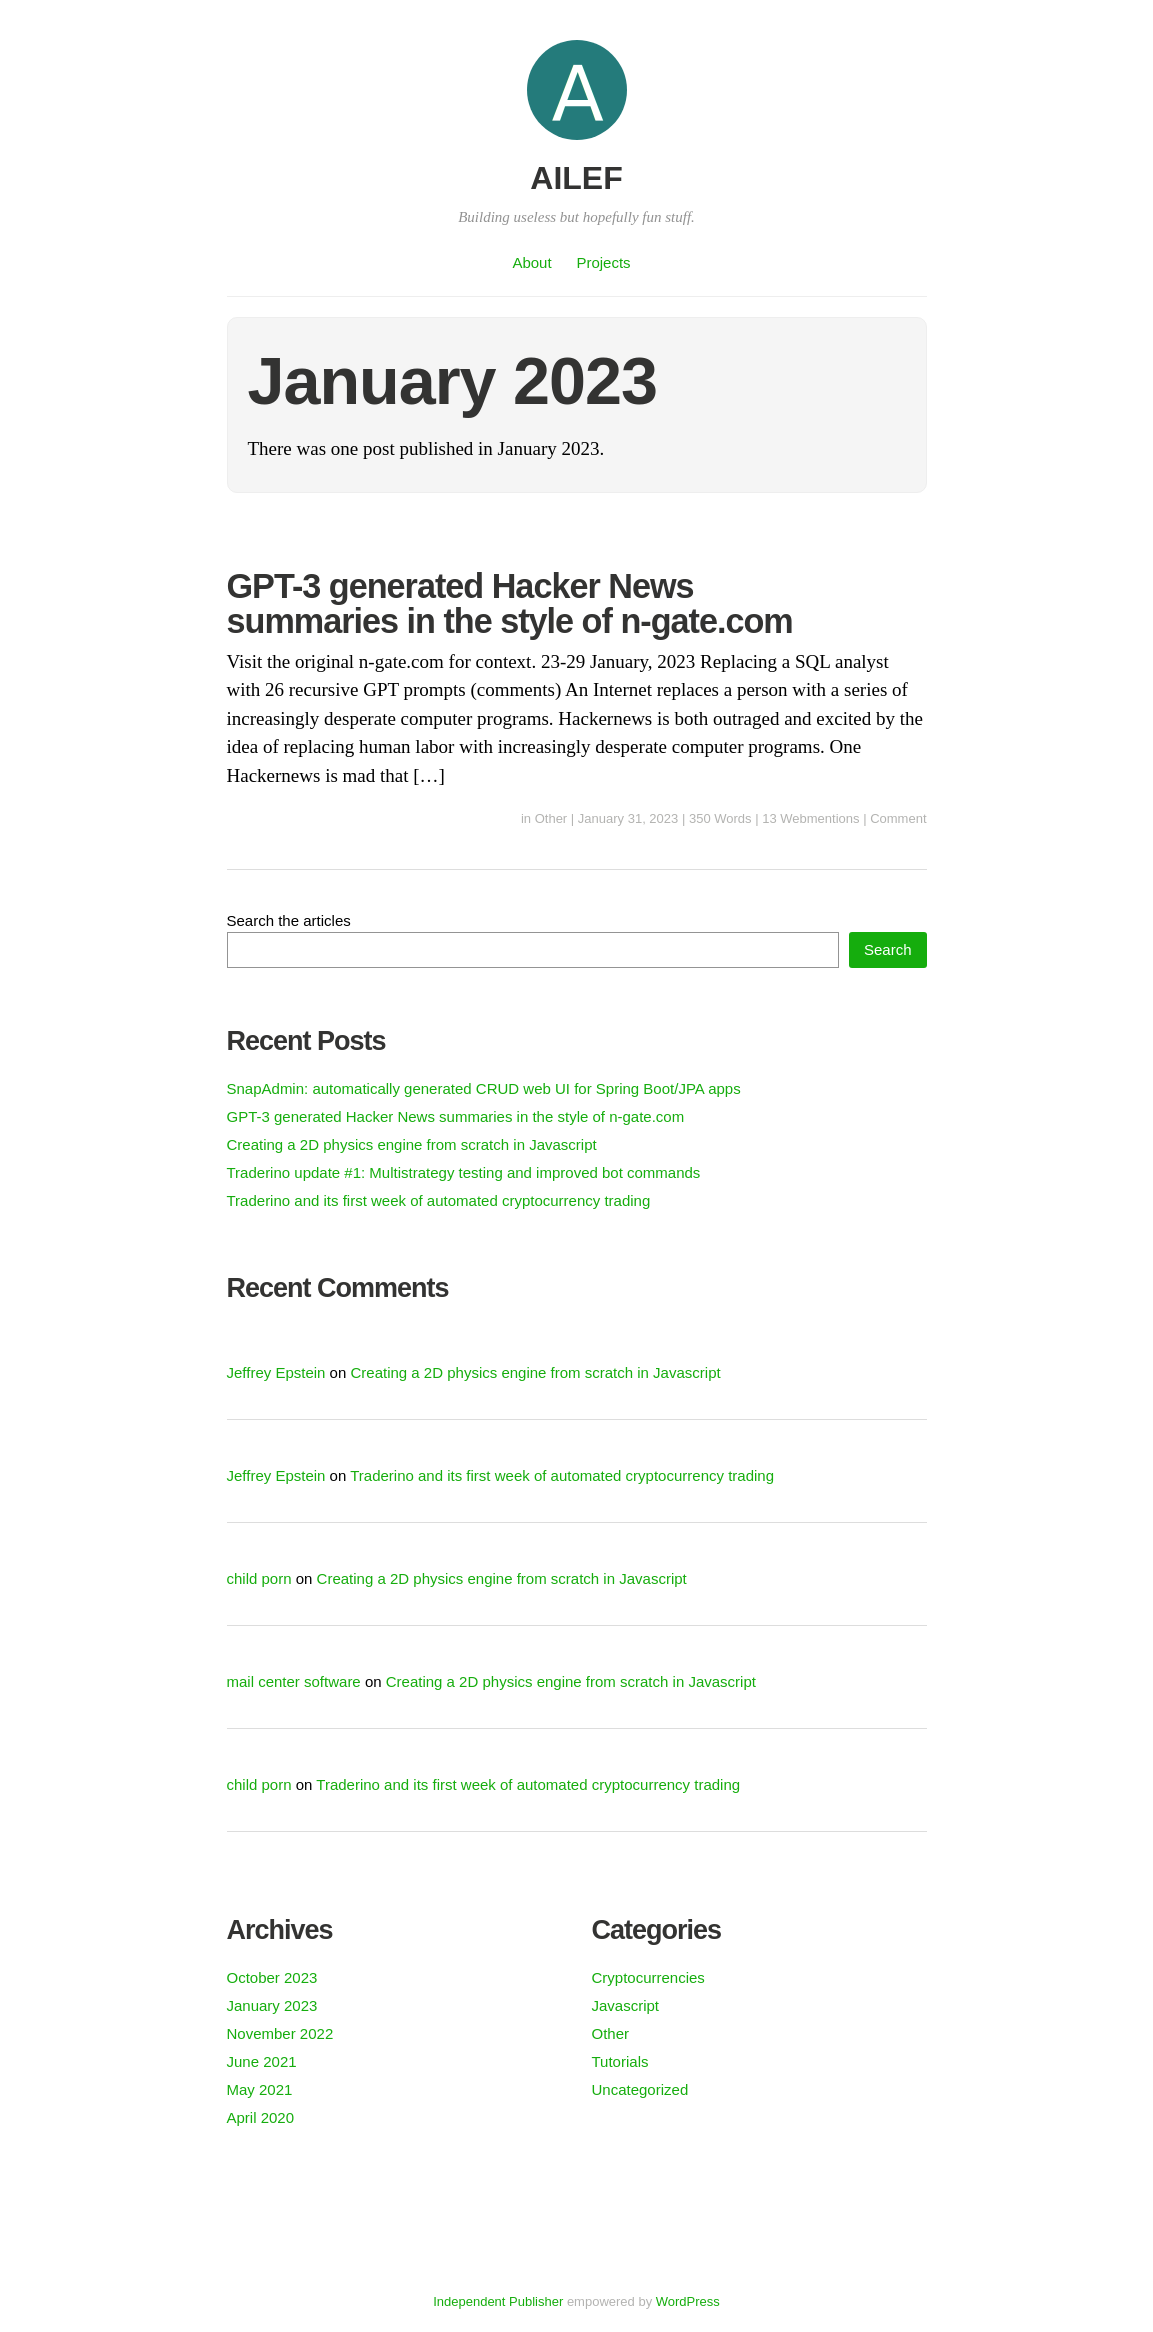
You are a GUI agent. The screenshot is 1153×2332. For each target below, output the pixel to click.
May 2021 (260, 2089)
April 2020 (261, 2117)
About (531, 262)
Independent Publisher (498, 2301)
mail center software (294, 1681)
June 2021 (262, 2061)
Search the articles (289, 920)
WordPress (688, 2301)
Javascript (626, 2005)
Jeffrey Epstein (276, 1372)
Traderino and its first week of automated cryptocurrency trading (439, 1200)
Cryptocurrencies (648, 1977)
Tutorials (620, 2061)
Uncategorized (640, 2089)
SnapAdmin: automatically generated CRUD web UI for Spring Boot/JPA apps (484, 1088)
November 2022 (280, 2033)
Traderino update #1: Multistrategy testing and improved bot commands (464, 1172)
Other (551, 818)
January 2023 (272, 2005)
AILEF (576, 178)
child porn (259, 1578)
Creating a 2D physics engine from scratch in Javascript (412, 1144)
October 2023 (272, 1977)
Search (888, 949)
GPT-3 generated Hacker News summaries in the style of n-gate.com (510, 603)
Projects (603, 262)
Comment (898, 818)
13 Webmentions (810, 818)
